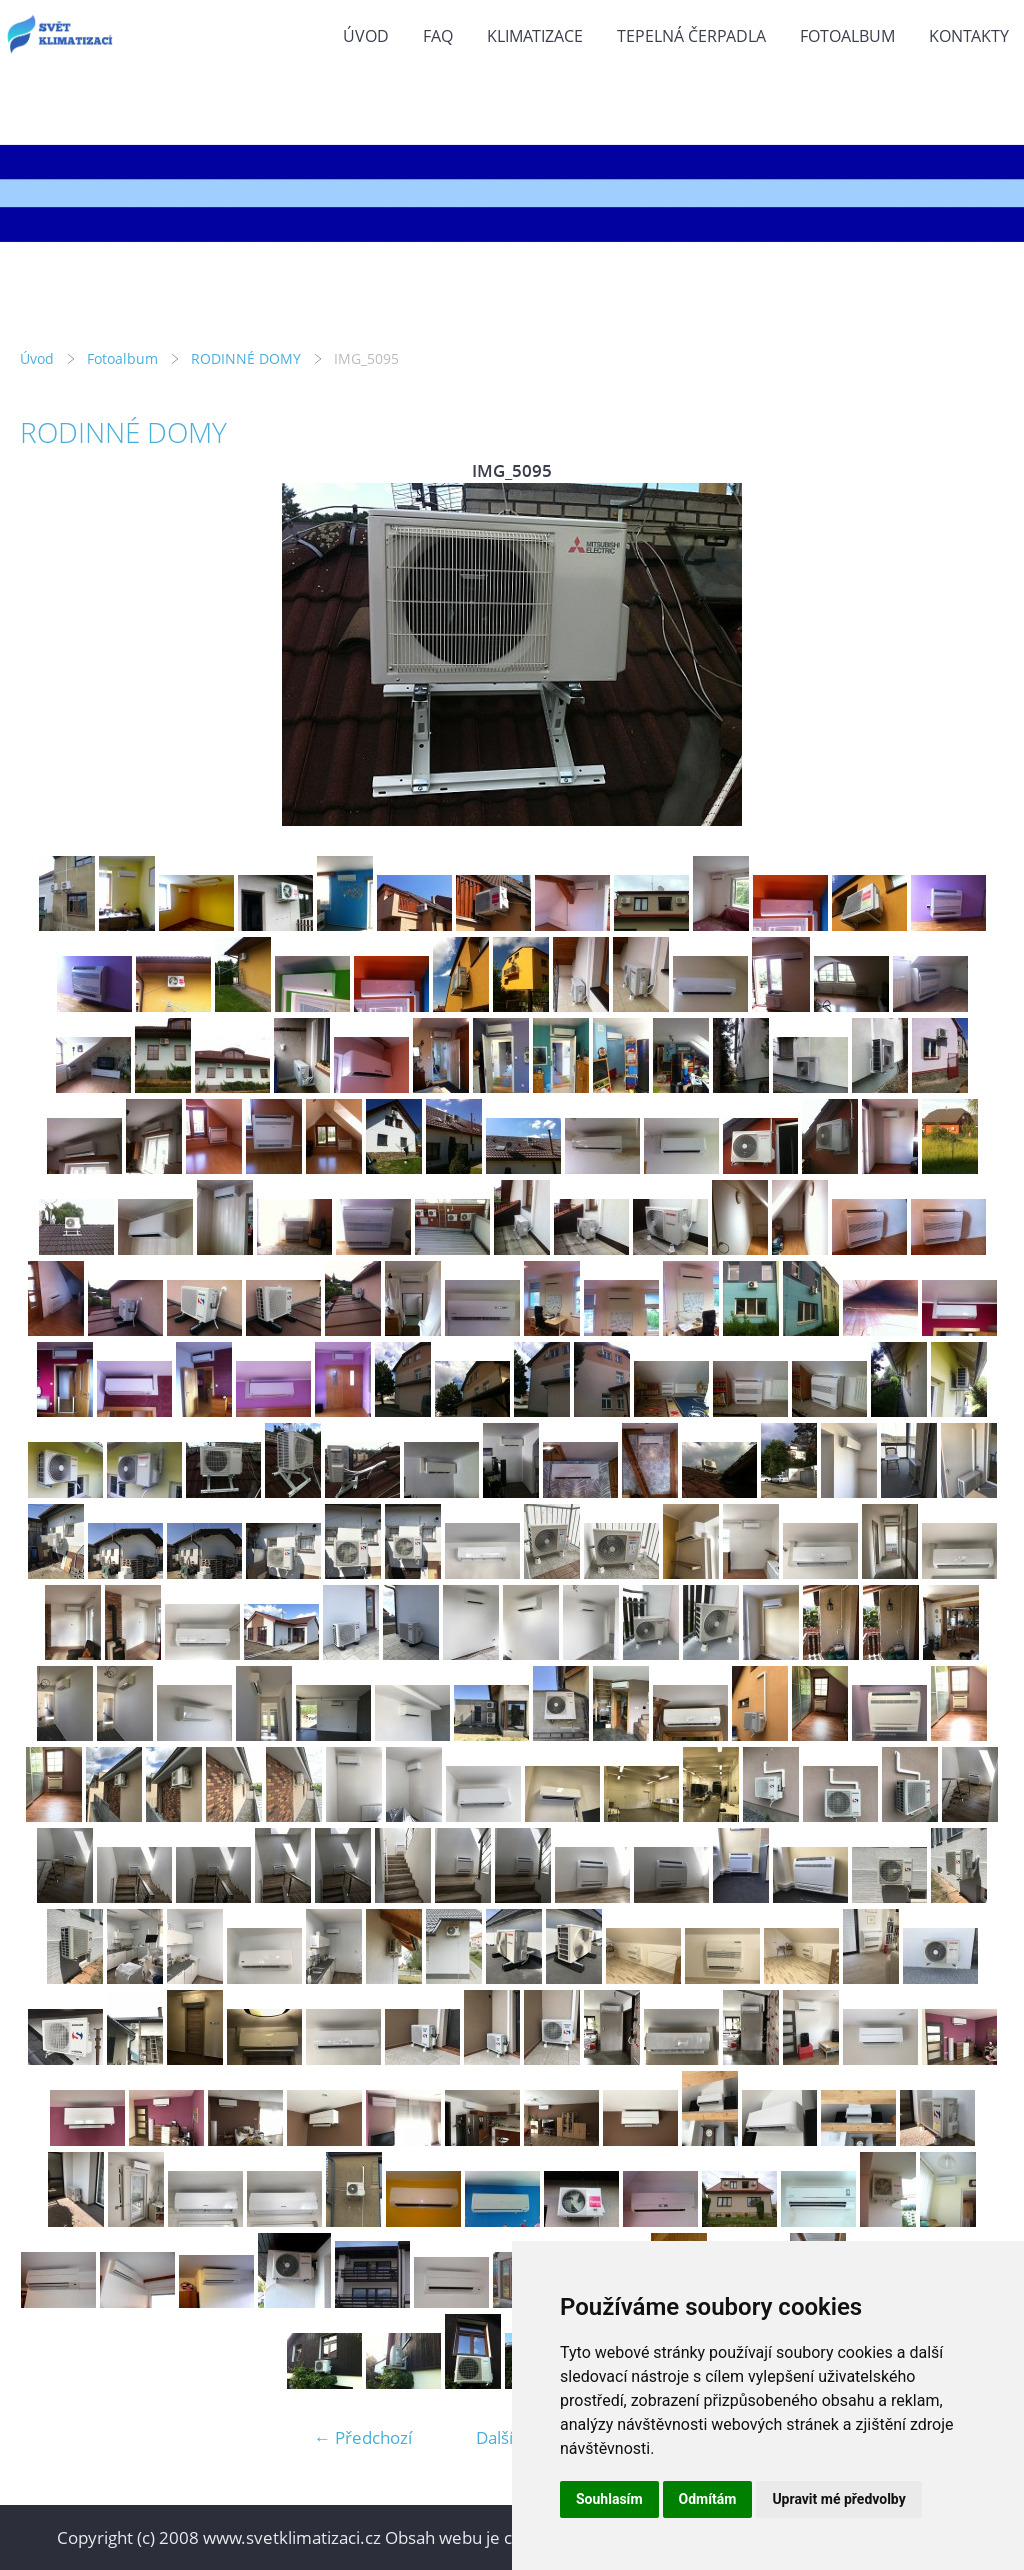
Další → (505, 2437)
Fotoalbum (847, 36)
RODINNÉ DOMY (246, 358)
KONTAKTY (969, 36)
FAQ (438, 36)
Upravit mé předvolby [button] (838, 2499)
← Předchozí (363, 2437)
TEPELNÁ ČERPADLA (691, 36)
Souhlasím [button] (609, 2499)
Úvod (366, 36)
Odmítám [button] (708, 2499)
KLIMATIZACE (535, 36)
